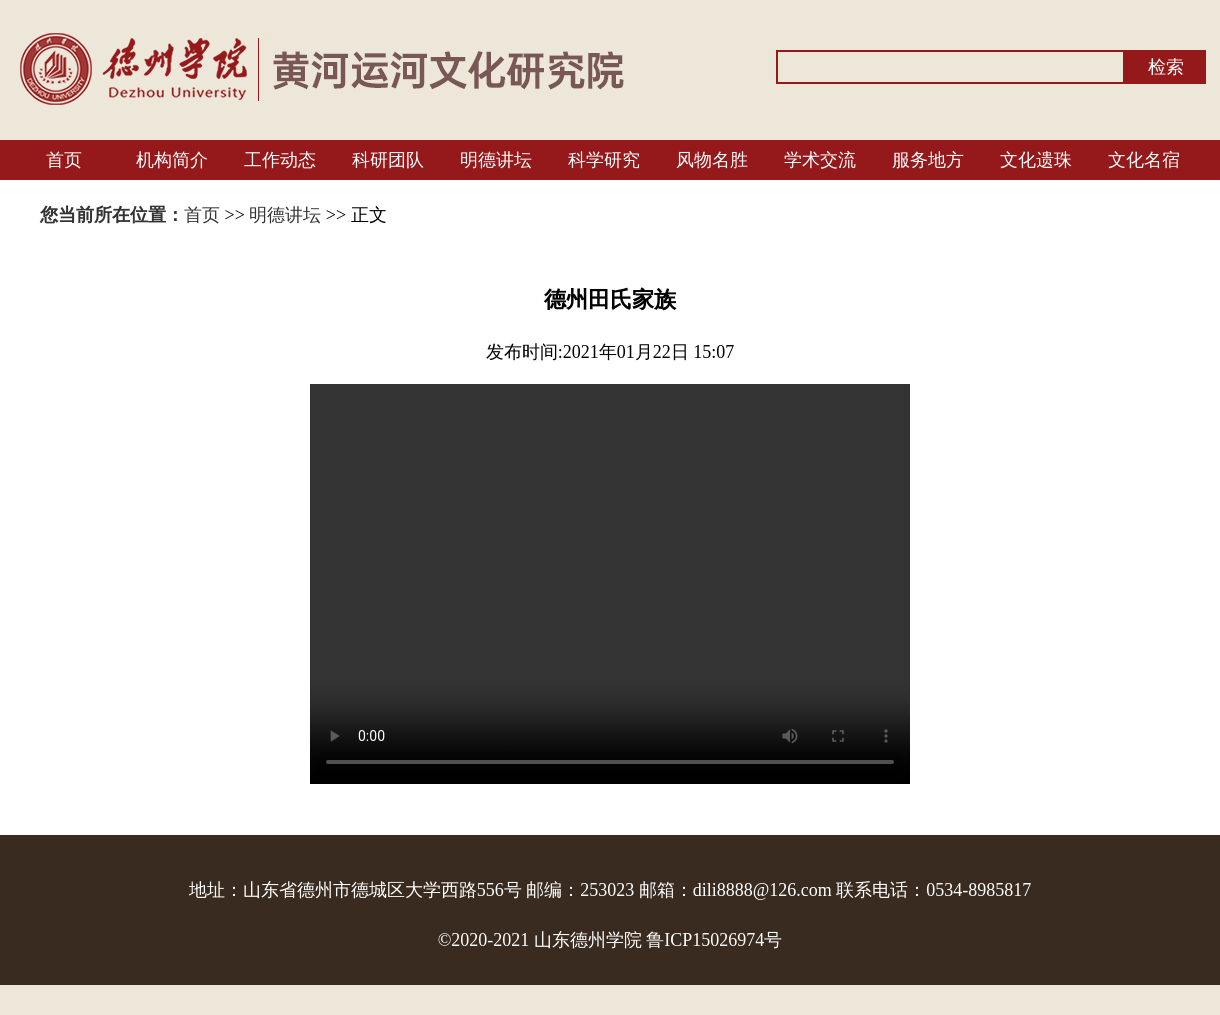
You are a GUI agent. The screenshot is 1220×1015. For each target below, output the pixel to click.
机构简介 (172, 160)
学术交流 (820, 160)
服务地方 (928, 160)
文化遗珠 (1036, 160)
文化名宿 (1144, 160)
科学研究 (604, 160)
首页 (64, 160)
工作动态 (280, 160)
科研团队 (388, 160)
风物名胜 (712, 160)
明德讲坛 (496, 160)
